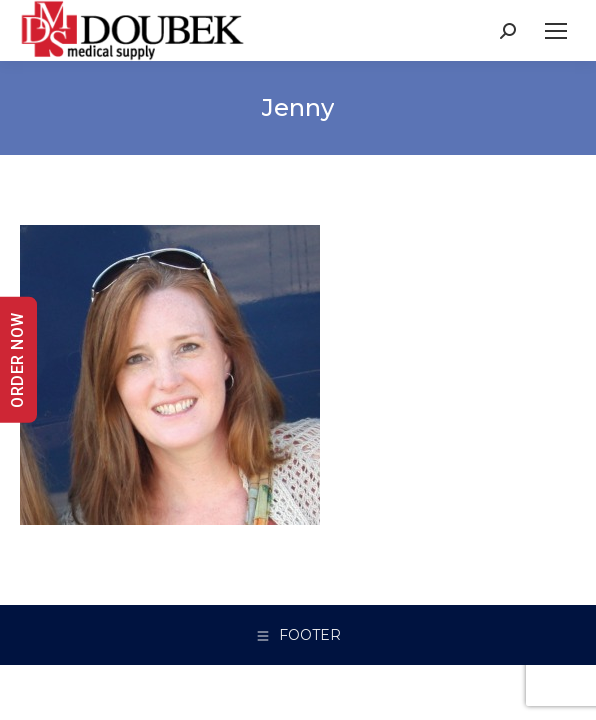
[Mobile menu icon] (556, 31)
